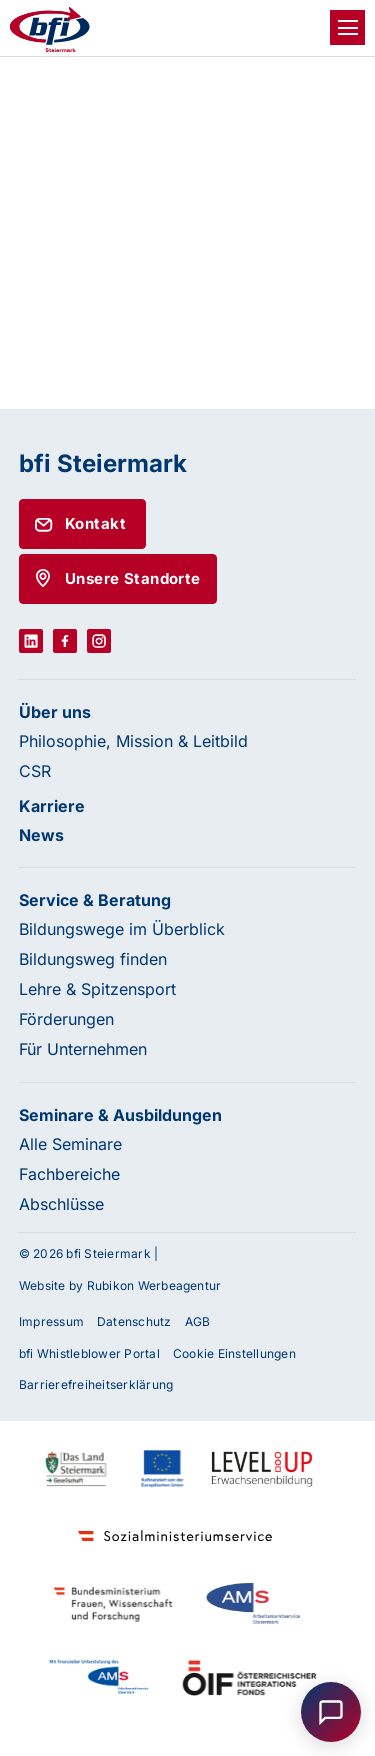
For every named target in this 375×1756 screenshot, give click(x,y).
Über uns (55, 712)
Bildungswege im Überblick (122, 929)
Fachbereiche (69, 1174)
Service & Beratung (95, 900)
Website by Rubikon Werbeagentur (120, 1285)
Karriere (52, 806)
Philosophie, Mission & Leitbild (133, 741)
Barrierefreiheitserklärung (96, 1384)
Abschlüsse (61, 1204)
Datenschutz (134, 1321)
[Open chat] (331, 1712)
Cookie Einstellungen (234, 1353)
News (41, 835)
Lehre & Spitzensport (97, 989)
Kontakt (95, 523)
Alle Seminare (70, 1144)
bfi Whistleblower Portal (89, 1353)
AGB (198, 1321)
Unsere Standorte (133, 578)
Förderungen (66, 1019)
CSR (35, 771)
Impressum (51, 1321)
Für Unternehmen (83, 1049)
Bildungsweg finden (93, 959)
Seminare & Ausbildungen (120, 1115)
